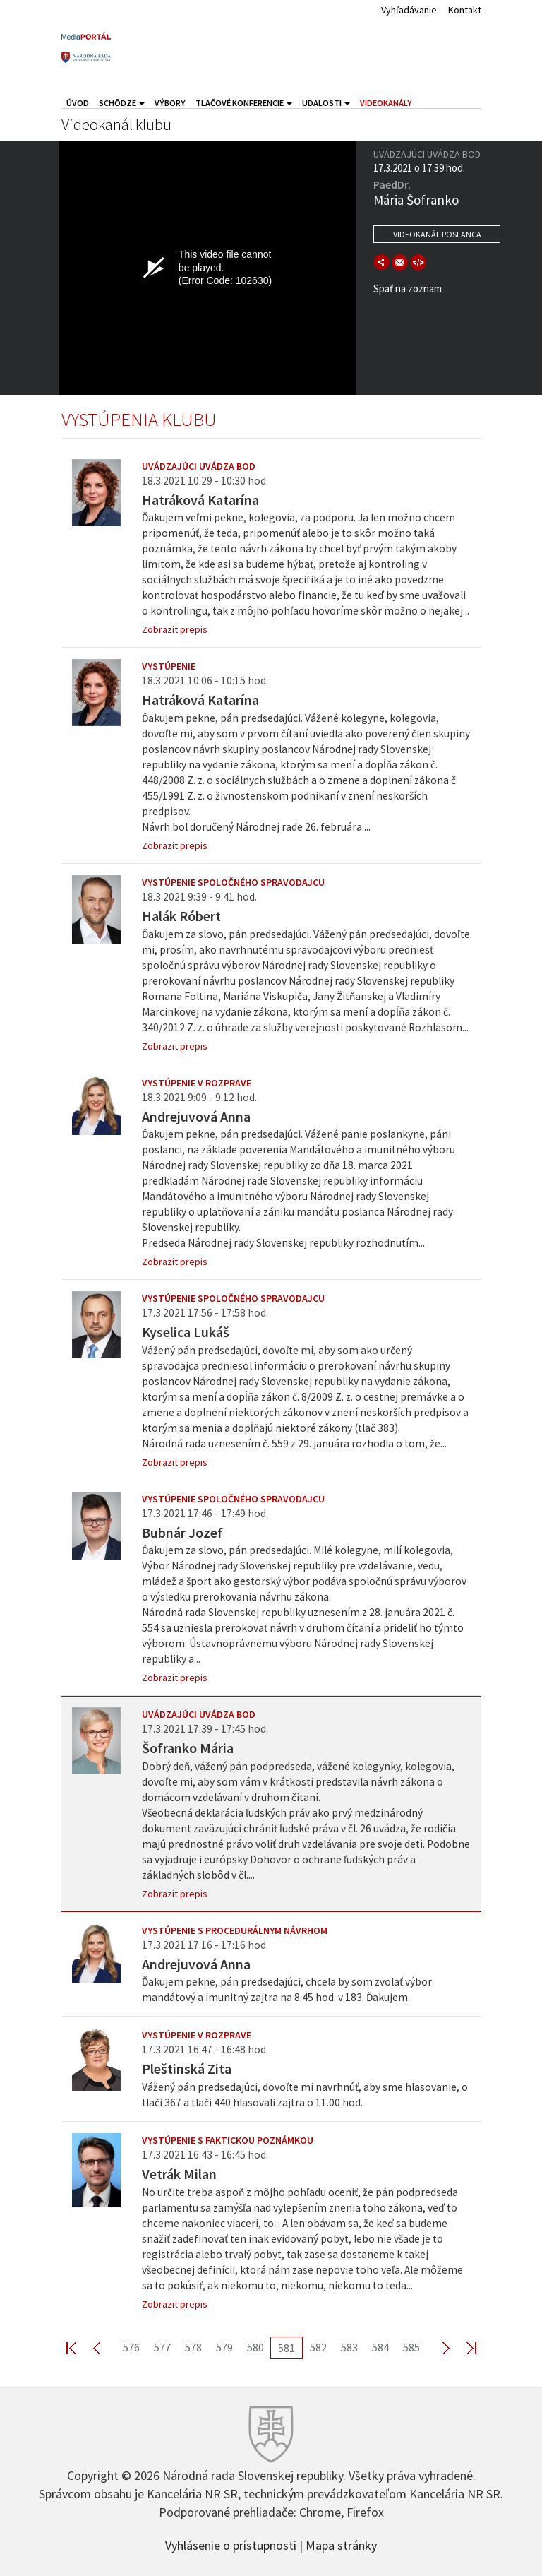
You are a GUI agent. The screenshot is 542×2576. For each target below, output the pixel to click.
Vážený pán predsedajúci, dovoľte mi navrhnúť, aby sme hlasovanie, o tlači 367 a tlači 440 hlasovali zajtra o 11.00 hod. (305, 2094)
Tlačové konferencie (243, 102)
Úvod (77, 102)
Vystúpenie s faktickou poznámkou (227, 2140)
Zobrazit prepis (174, 629)
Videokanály (386, 102)
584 (380, 2347)
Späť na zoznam (407, 288)
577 (162, 2347)
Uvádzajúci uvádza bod (198, 466)
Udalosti (326, 102)
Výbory (170, 102)
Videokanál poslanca (437, 234)
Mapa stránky (341, 2544)
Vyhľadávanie (409, 10)
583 (349, 2347)
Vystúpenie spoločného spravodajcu (233, 882)
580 (255, 2347)
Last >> (463, 2347)
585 (411, 2347)
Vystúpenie (168, 666)
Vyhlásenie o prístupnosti (230, 2544)
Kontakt (464, 10)
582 (318, 2347)
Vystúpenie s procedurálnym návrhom (234, 1930)
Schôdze (122, 102)
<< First (79, 2347)
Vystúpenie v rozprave (196, 1082)
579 (224, 2347)
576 (131, 2347)
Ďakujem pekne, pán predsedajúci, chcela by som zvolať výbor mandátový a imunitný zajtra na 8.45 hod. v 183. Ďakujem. (287, 1989)
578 (193, 2347)
